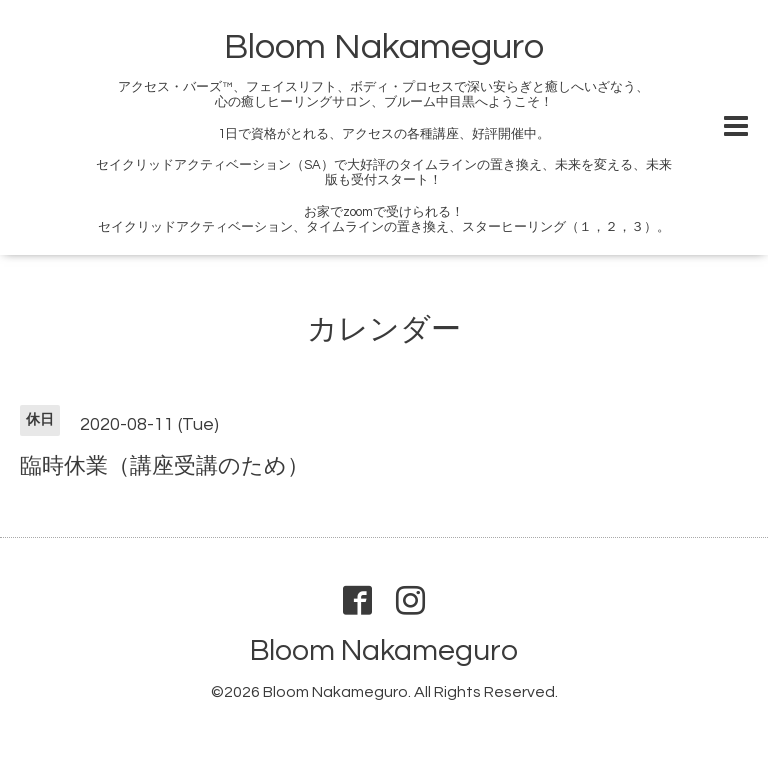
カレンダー (384, 329)
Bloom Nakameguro (384, 47)
